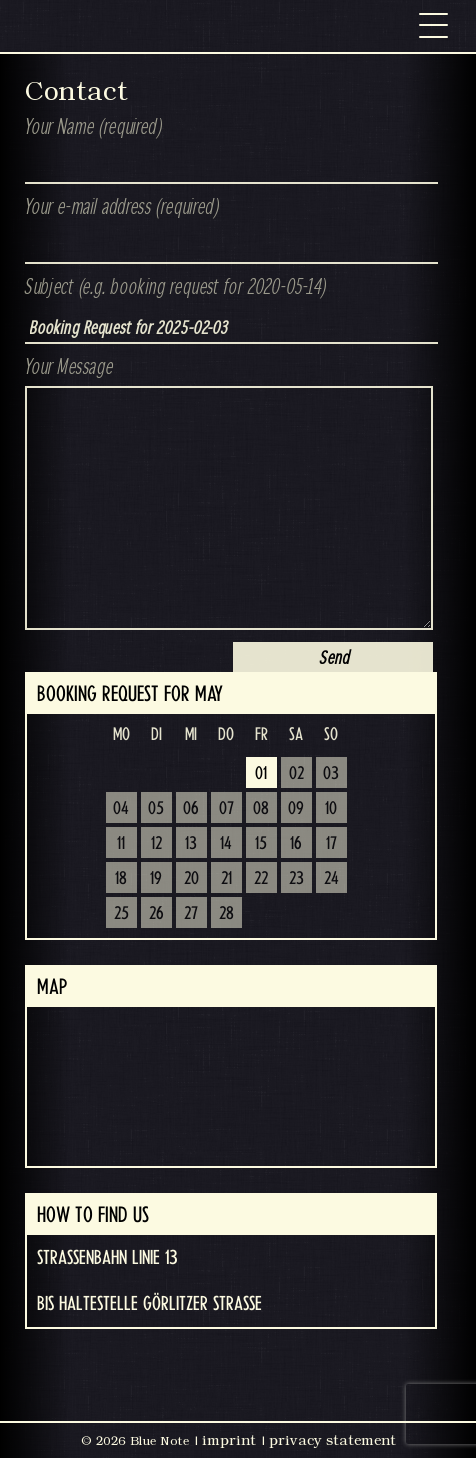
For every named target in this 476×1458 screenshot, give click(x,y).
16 (296, 844)
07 (226, 809)
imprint (229, 1440)
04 (121, 809)
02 (296, 774)
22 (261, 879)
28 (226, 914)
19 (156, 879)
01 (261, 774)
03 (331, 774)
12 (156, 844)
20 (191, 879)
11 (121, 844)
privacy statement (332, 1440)
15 (261, 844)
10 (331, 809)
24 (331, 879)
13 (191, 844)
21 (226, 879)
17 (331, 844)
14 (226, 844)
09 (296, 809)
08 (261, 809)
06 (191, 809)
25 (121, 914)
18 (121, 879)
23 (296, 879)
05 (156, 809)
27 (191, 914)
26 (156, 914)
